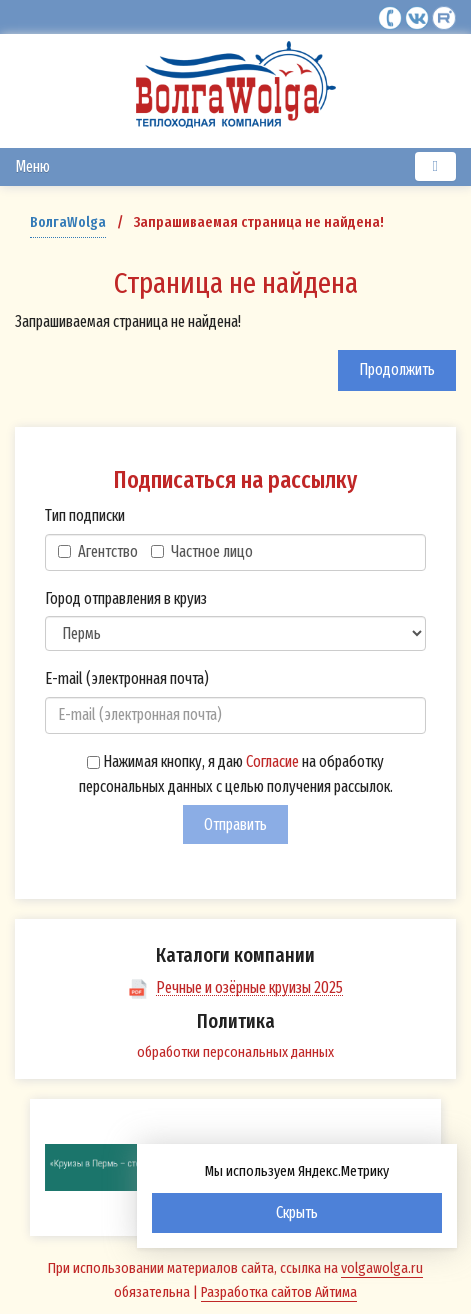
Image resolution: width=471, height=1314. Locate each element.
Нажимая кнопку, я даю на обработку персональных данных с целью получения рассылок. (236, 774)
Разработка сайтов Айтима (279, 1292)
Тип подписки (85, 515)
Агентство (98, 551)
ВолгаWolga (68, 222)
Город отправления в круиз (126, 598)
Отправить (235, 824)
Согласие (272, 761)
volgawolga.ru (382, 1268)
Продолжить (397, 369)
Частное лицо (202, 551)
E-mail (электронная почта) (127, 678)
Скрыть (297, 1212)
